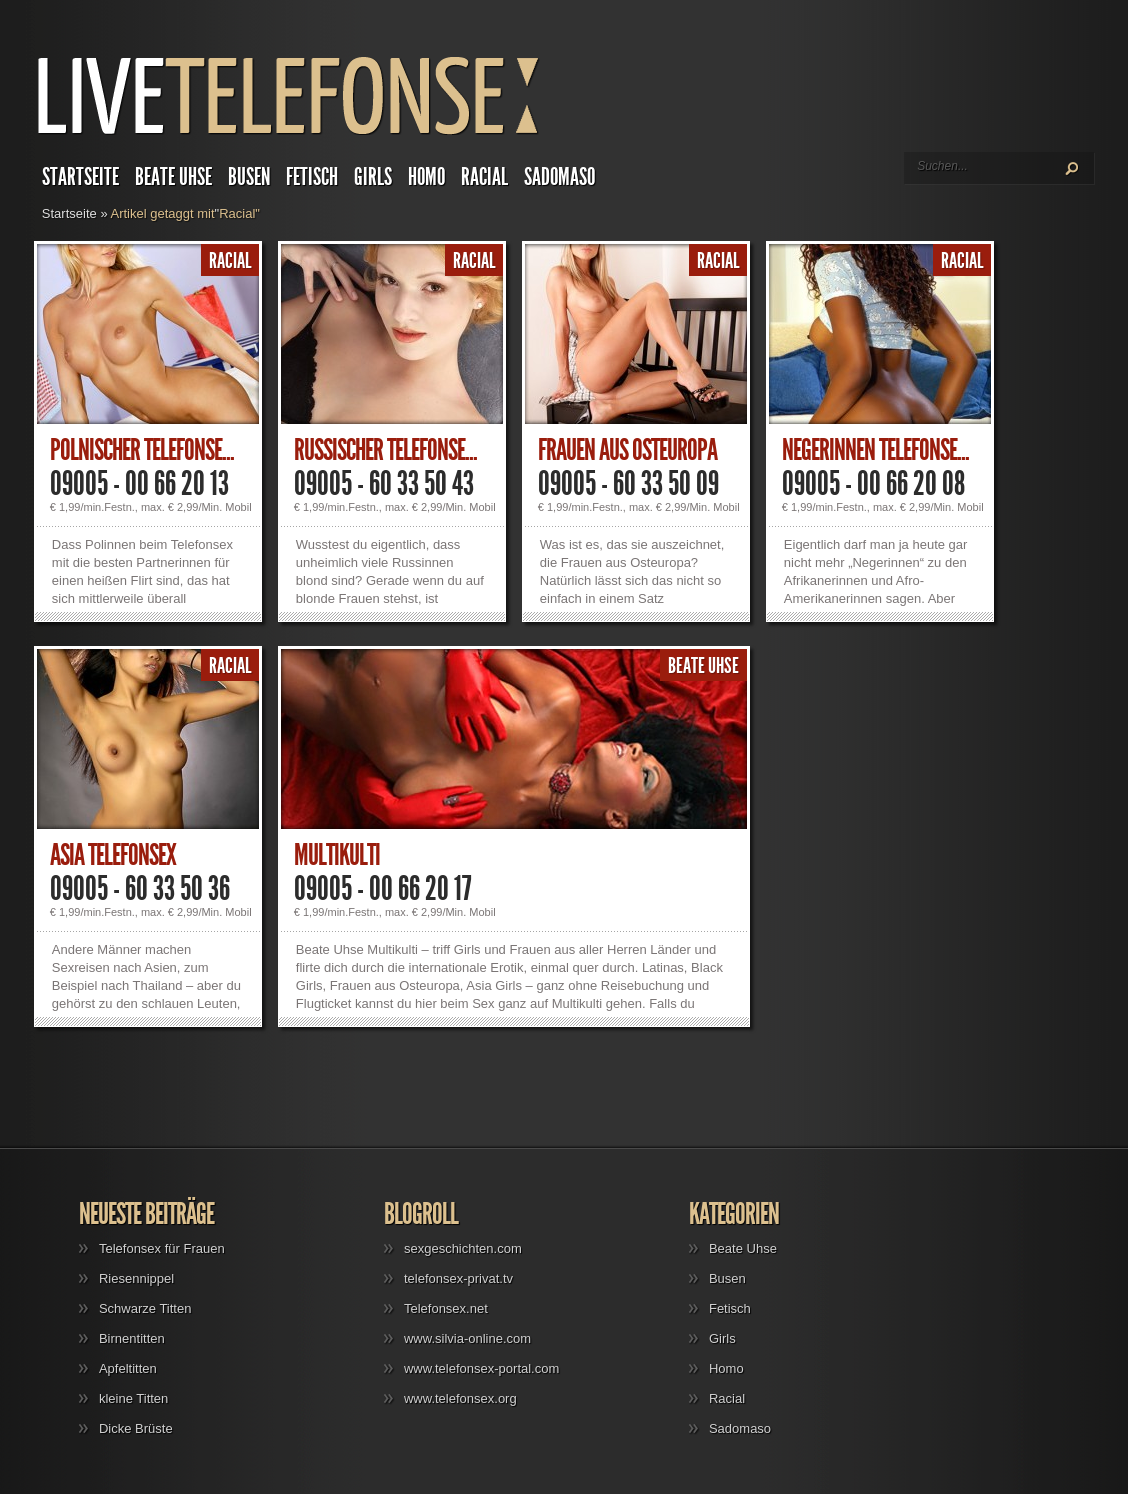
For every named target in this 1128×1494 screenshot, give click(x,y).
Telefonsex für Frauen (162, 1248)
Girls (373, 177)
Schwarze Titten (145, 1308)
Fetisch (312, 177)
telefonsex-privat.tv (458, 1278)
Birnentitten (132, 1338)
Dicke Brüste (136, 1428)
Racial (484, 177)
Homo (426, 177)
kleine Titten (133, 1398)
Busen (249, 177)
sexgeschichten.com (463, 1248)
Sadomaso (559, 177)
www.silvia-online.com (467, 1338)
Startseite (80, 177)
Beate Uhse (173, 177)
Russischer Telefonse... (385, 450)
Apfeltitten (128, 1368)
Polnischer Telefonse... (142, 450)
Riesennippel (136, 1278)
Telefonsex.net (446, 1308)
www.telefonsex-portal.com (481, 1368)
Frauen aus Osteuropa (627, 450)
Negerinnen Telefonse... (875, 450)
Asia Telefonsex (113, 855)
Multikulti (337, 855)
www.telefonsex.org (460, 1398)
